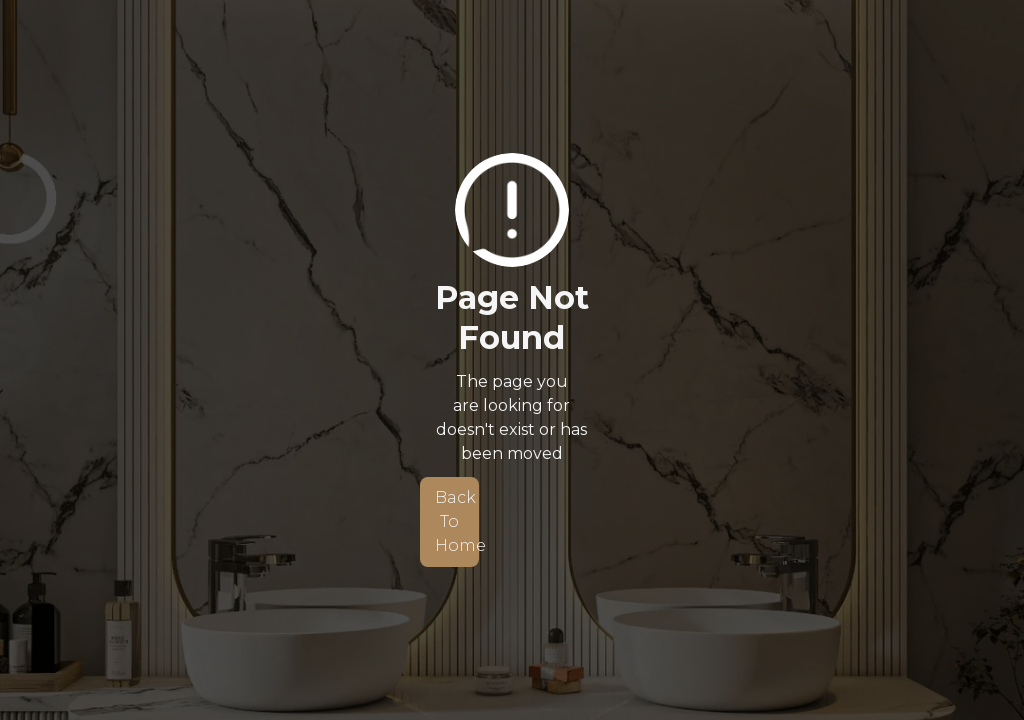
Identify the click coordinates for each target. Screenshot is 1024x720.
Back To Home (457, 521)
